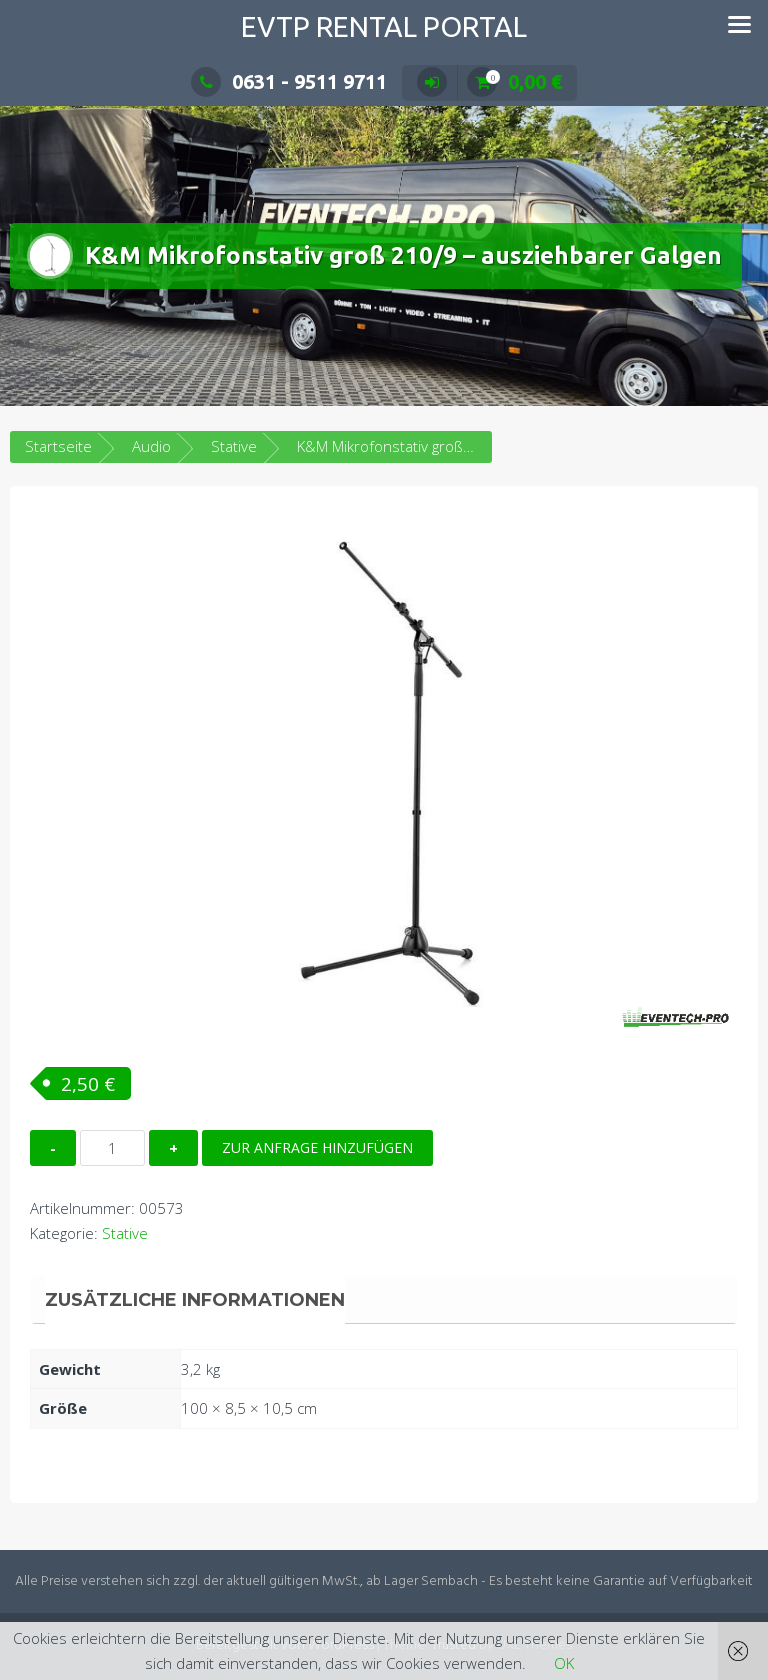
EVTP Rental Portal (384, 26)
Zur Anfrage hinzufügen (317, 1147)
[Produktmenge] (112, 1148)
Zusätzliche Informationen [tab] (195, 1300)
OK (564, 1663)
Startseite (58, 446)
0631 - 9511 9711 (289, 81)
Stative (234, 446)
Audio (151, 446)
